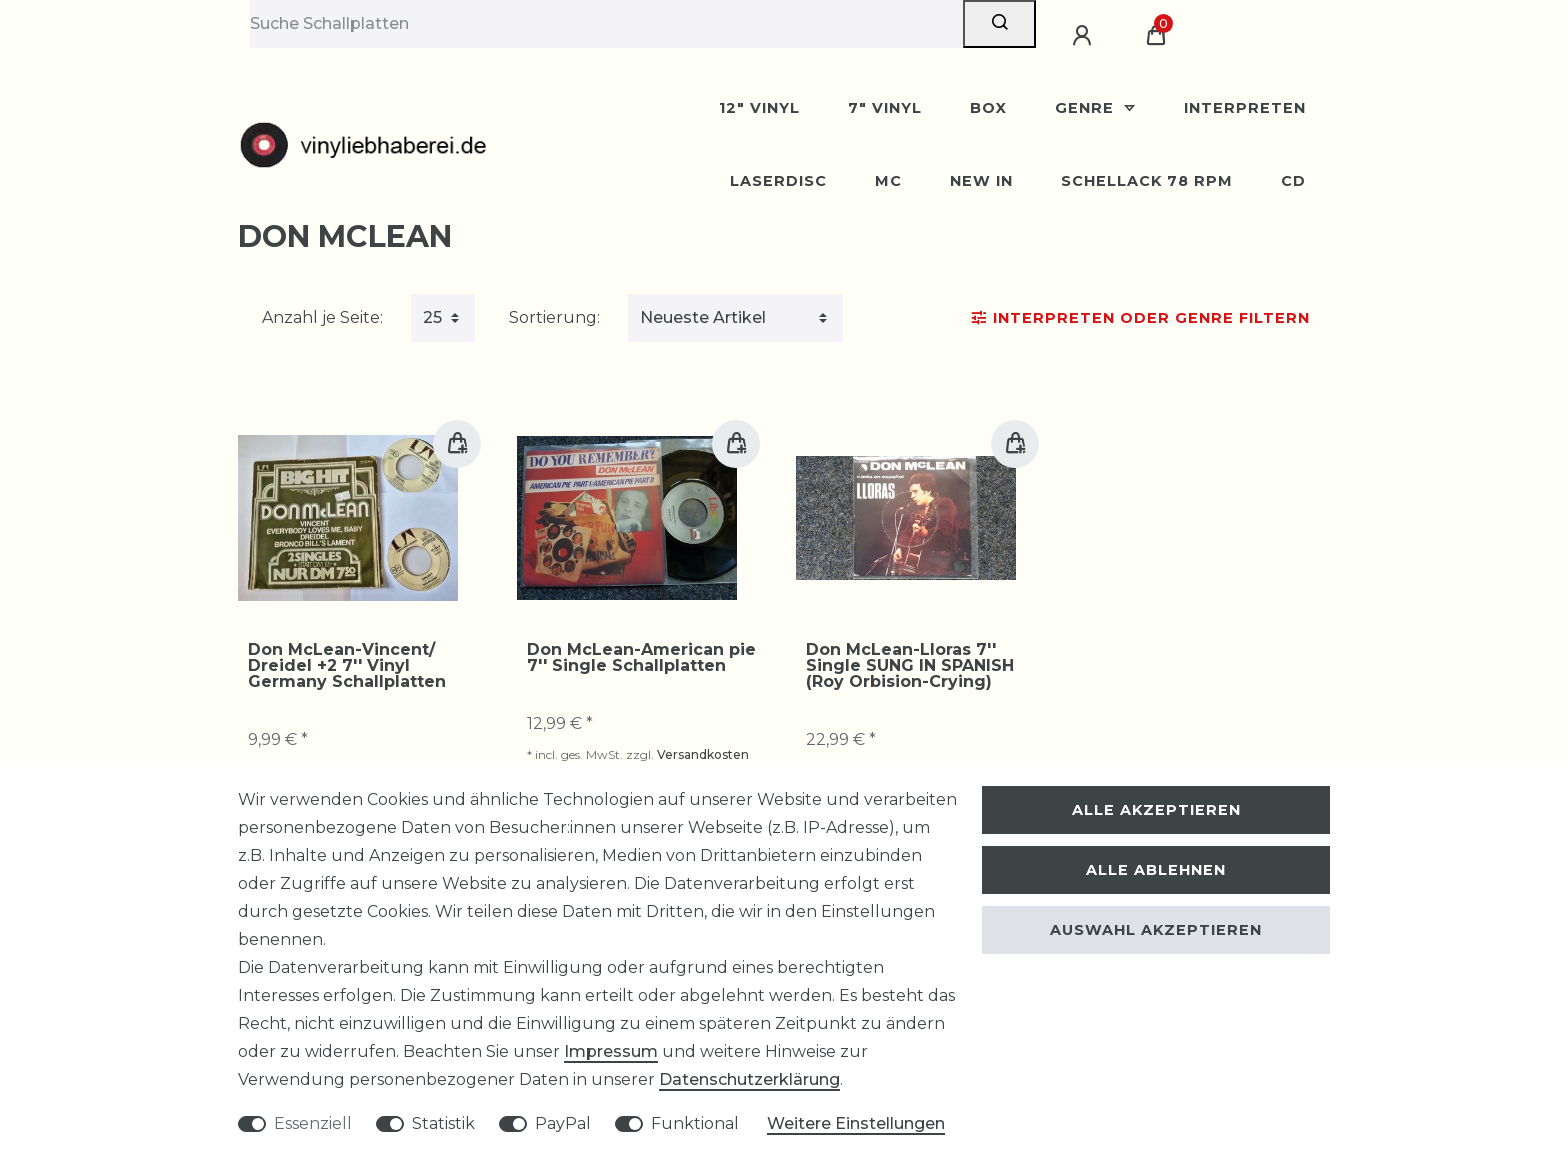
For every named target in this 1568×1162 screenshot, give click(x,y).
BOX (988, 108)
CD (1293, 181)
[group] (348, 518)
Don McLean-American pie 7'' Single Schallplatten (641, 658)
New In (981, 181)
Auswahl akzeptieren (1156, 930)
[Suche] (999, 24)
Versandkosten (703, 754)
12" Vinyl (759, 108)
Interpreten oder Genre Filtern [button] (1141, 318)
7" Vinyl (885, 108)
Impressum (611, 1051)
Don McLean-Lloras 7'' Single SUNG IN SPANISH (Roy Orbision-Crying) (910, 666)
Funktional (695, 1123)
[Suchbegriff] (606, 24)
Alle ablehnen (1156, 870)
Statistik (443, 1123)
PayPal (563, 1123)
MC (888, 181)
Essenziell (313, 1123)
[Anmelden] (1085, 36)
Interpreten (1245, 108)
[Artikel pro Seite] (443, 318)
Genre (1087, 108)
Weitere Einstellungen (856, 1123)
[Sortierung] (735, 318)
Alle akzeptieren (1156, 810)
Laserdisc (778, 181)
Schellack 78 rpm (1147, 181)
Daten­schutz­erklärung (749, 1079)
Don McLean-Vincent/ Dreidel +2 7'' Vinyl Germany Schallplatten (347, 666)
